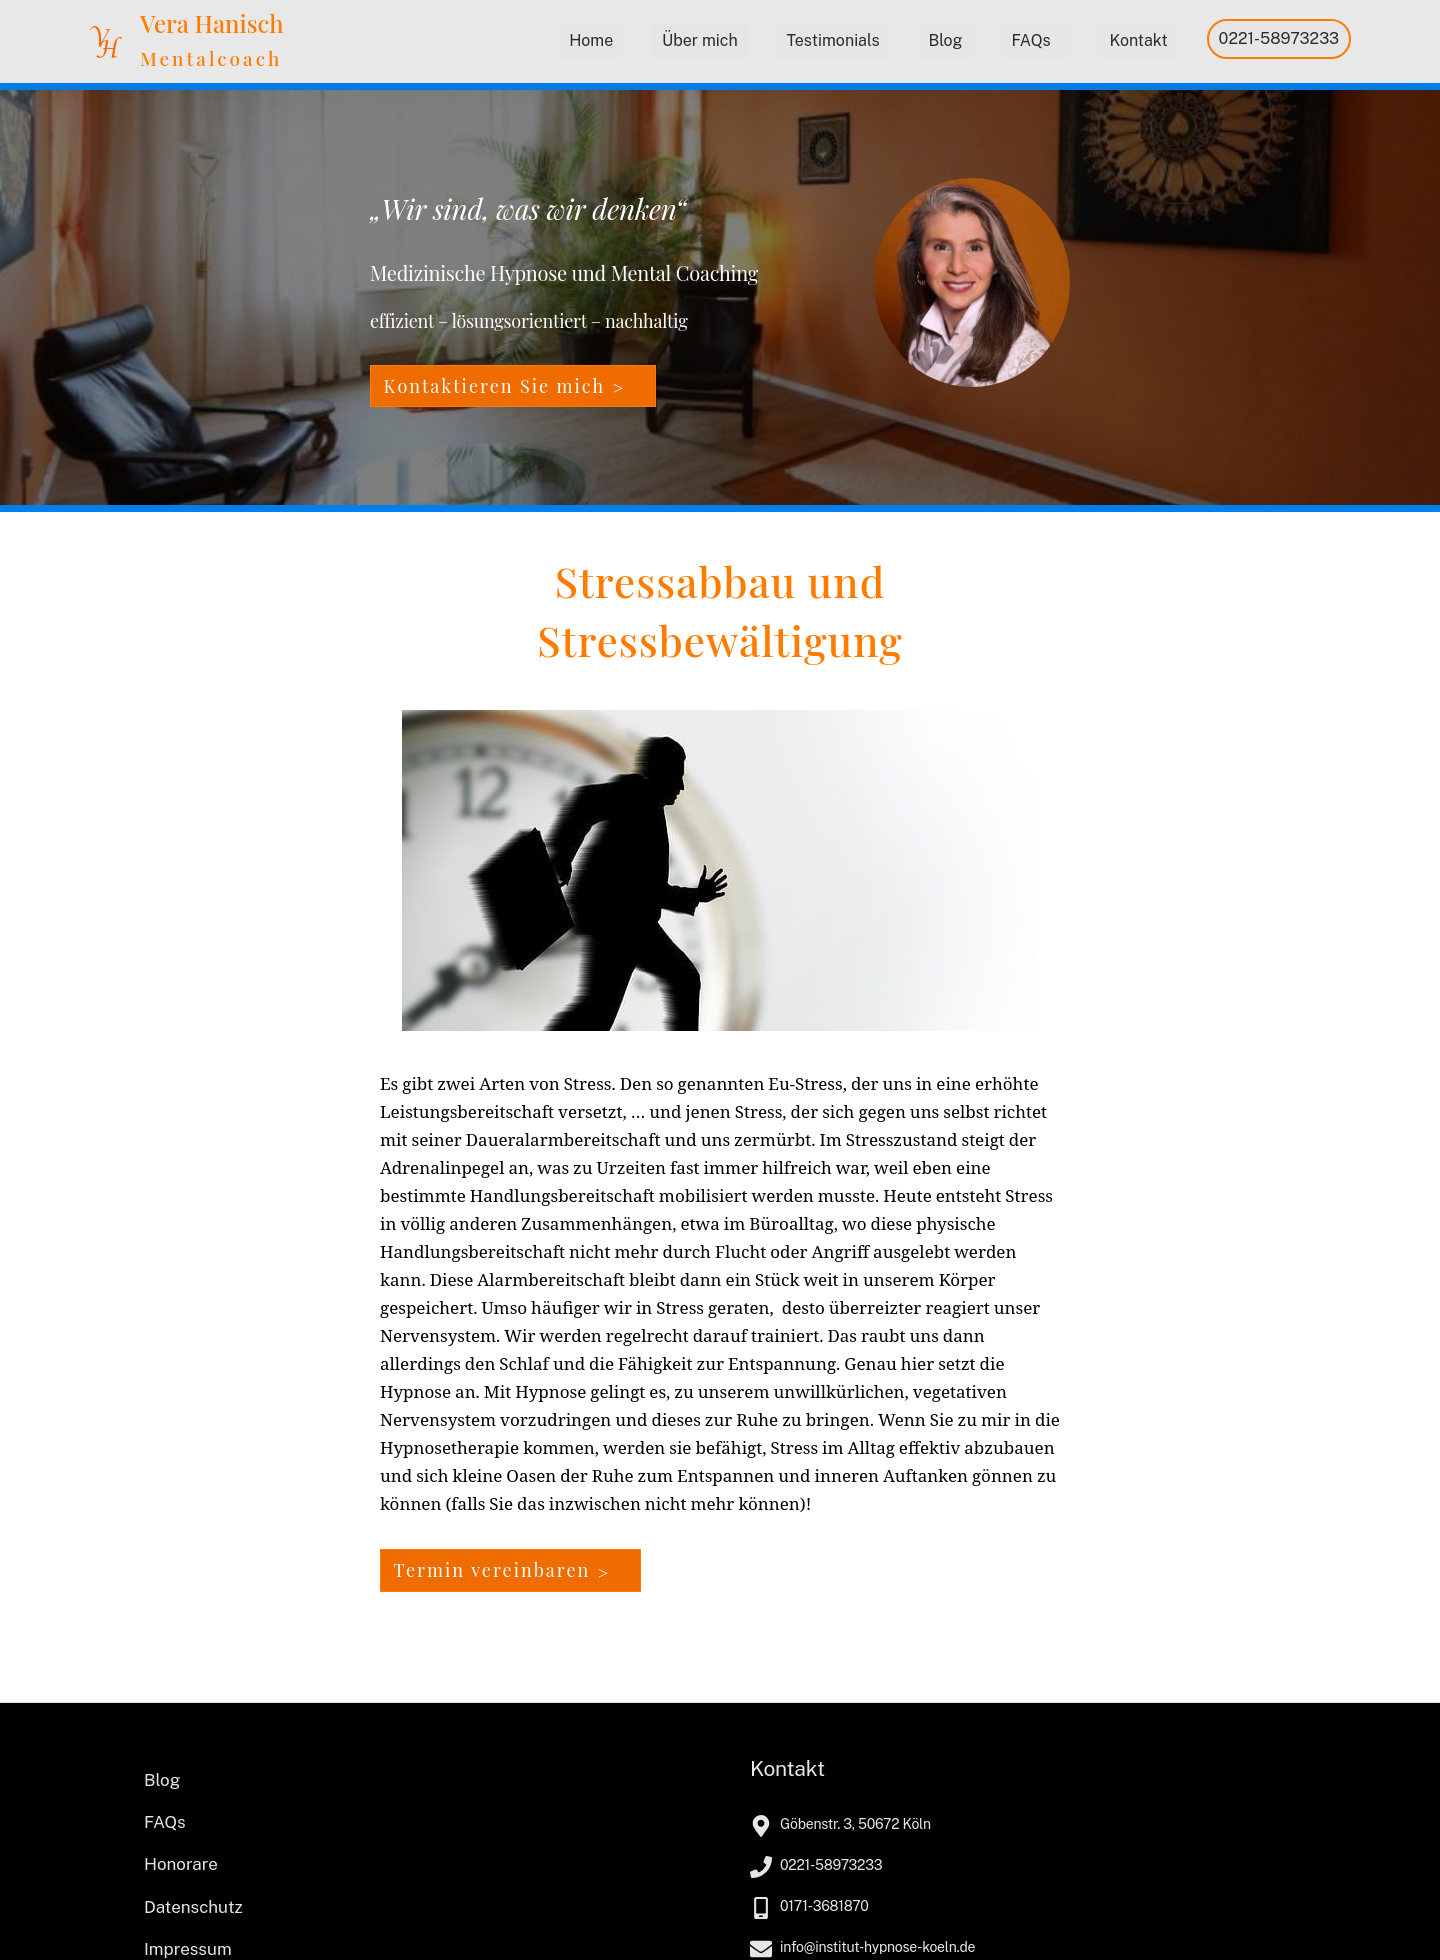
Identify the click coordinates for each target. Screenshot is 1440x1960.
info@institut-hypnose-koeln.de (877, 1947)
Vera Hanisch (212, 23)
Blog (945, 40)
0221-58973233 (1279, 38)
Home (591, 40)
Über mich (700, 40)
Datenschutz (193, 1907)
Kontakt (1138, 40)
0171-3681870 (824, 1906)
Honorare (181, 1864)
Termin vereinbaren (492, 1570)
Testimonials (832, 40)
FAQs (1030, 40)
